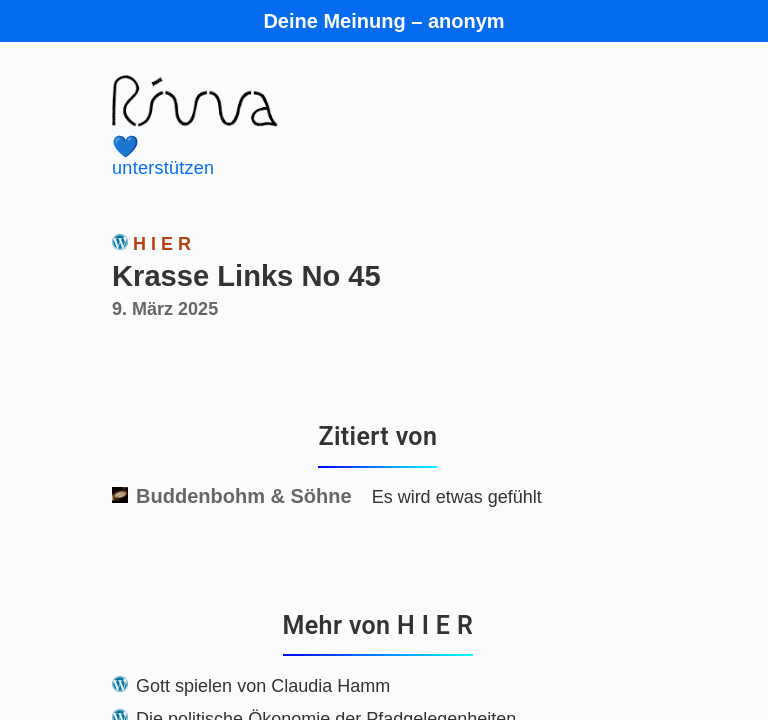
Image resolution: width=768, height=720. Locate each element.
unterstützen (349, 156)
